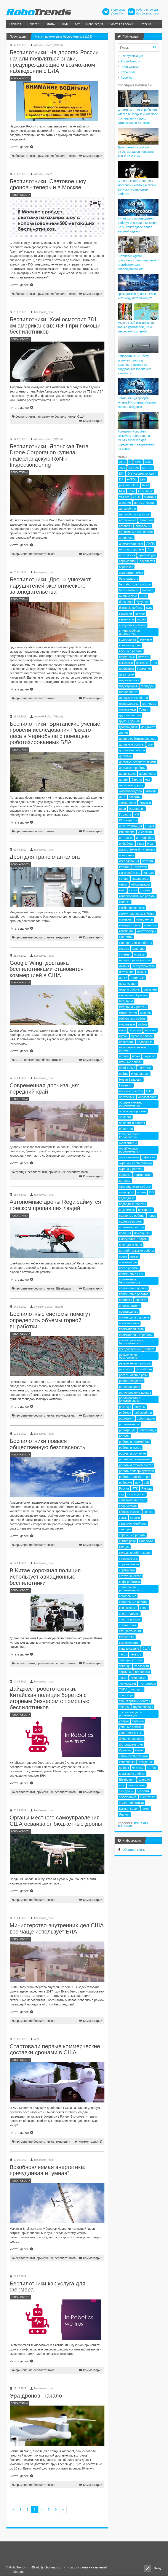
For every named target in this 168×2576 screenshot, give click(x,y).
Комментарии (92, 155)
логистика (138, 978)
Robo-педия (94, 24)
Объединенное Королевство (129, 1135)
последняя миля (130, 1245)
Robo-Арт (127, 77)
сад (121, 1494)
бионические (128, 596)
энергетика (147, 1797)
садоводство (136, 1494)
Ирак (140, 843)
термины (125, 1672)
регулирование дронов (135, 1392)
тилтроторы (147, 1683)
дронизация (127, 773)
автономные (127, 520)
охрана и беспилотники (135, 1163)
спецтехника (128, 1607)
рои (137, 1482)
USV (131, 491)
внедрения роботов (132, 625)
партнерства (142, 1175)
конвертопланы (130, 925)
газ (155, 663)
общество (126, 1129)
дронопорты (147, 773)
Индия (149, 826)
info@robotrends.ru (48, 2567)
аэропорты (147, 561)
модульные (127, 1024)
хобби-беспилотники (133, 1756)
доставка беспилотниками (137, 762)
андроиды (126, 537)
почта (123, 1256)
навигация (126, 1042)
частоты (138, 1768)
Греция (144, 709)
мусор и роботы (142, 1036)
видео (141, 619)
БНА (143, 596)
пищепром (126, 1192)
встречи (143, 657)
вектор (140, 613)
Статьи (50, 24)
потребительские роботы (136, 1250)
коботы (145, 890)
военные (146, 639)
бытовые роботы (131, 607)
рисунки (140, 1407)
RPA (122, 491)
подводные (127, 1198)
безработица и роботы (135, 584)
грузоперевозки (130, 715)
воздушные (127, 657)
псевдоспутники (130, 1349)
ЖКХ (122, 797)
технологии (138, 1677)
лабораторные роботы (135, 960)
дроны (123, 779)
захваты (134, 797)
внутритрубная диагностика (129, 632)
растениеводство (131, 1381)
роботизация (146, 1418)
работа (149, 1349)
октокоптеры (128, 1143)
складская (146, 1541)
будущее (142, 602)
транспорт (126, 1695)
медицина (63, 937)
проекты (141, 1300)
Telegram (125, 1826)
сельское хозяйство (133, 1523)
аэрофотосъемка (131, 572)
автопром (146, 520)
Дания (123, 733)
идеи (122, 808)
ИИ (136, 814)
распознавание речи (133, 1375)
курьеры (140, 954)
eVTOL (131, 479)
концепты (126, 937)
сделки (135, 1517)
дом (150, 744)
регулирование (129, 1386)
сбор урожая (128, 1506)
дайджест (148, 727)
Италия (124, 867)
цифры (124, 1768)
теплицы (125, 1666)
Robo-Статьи (130, 66)
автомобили (127, 508)
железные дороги (131, 785)
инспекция (145, 832)
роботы (124, 1436)
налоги (124, 1056)
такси (123, 1654)
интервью (126, 838)
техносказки (127, 1683)
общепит (125, 1117)
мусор (123, 1036)
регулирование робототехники (129, 1399)
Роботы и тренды (147, 9)
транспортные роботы (134, 1701)
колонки (124, 902)
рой (146, 1482)
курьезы (124, 954)
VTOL (137, 497)
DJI (121, 479)
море (122, 1030)
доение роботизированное (137, 738)
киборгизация (140, 884)
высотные (126, 663)
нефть (123, 1073)
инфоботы (126, 843)
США (80, 416)
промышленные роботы (136, 1335)
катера (124, 878)
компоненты (144, 919)
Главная (15, 24)
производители (129, 1305)
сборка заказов (129, 1512)
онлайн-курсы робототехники (129, 1150)
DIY (121, 473)
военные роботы (130, 651)
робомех (125, 1412)
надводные (144, 1042)
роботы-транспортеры (134, 1477)
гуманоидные (128, 727)
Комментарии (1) (90, 2141)
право (134, 1256)
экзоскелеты (136, 1785)
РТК (135, 1488)
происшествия (129, 1323)
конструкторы (146, 931)
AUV (122, 467)
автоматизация (144, 502)
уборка (124, 1721)
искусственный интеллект (137, 849)
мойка (142, 1024)
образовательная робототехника (131, 1104)
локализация (128, 983)
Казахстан (140, 867)
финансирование (131, 1738)
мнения (145, 1012)
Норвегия (125, 1085)
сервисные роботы (132, 1535)
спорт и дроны (129, 1613)
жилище (151, 791)
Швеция (144, 1779)
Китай (133, 890)
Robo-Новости (131, 61)
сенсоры (125, 1529)
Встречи (145, 24)
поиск (152, 1215)
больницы (126, 602)
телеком (136, 1654)
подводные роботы (132, 1204)
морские (150, 1030)
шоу (122, 1785)
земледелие (127, 803)
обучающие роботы (133, 1111)
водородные (127, 639)
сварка (148, 1512)
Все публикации (132, 56)
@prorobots (118, 9)
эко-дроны (126, 1791)
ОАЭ (149, 1091)
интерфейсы (145, 838)
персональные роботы (135, 1186)
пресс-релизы (128, 1268)
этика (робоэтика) (131, 1803)
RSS (136, 1823)
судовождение (129, 1648)
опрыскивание (129, 1157)
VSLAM (124, 497)
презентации (128, 1262)
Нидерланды (140, 1073)
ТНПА (123, 1689)
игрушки (145, 803)
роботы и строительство (136, 1465)
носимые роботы (131, 1091)
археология (127, 555)
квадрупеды (140, 878)
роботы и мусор (130, 1447)
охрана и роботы (131, 1169)
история (148, 861)
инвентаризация (130, 826)
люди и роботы (129, 989)
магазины (150, 989)
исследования (129, 861)
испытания (126, 855)
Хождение (146, 1762)
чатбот (151, 1768)
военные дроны (130, 645)
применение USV (131, 1274)
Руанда (146, 1488)
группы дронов (129, 721)
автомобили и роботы (134, 514)
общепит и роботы (132, 1123)
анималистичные (131, 543)
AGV (122, 462)
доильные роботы (131, 744)
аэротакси (126, 567)
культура (138, 948)
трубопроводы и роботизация (130, 1714)
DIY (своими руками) (142, 473)
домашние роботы (132, 750)
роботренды (147, 1430)
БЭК (149, 607)
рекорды (125, 1407)
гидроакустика (129, 680)
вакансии (125, 613)
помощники (142, 1233)
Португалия (127, 1239)
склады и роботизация (135, 1552)
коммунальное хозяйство (136, 913)
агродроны (143, 526)
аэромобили (127, 561)
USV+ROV (145, 491)
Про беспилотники (147, 13)
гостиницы (149, 703)
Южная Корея (129, 1808)
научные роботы (130, 1062)
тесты (123, 1677)
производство (128, 1311)
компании (126, 919)
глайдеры (147, 686)
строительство (129, 1642)
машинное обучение (133, 995)
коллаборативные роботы (137, 896)
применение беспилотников (56, 155)
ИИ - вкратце (128, 820)
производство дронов (134, 1317)
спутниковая (127, 1625)
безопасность (128, 578)
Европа (136, 779)
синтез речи (127, 1541)
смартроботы (128, 1558)
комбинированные (132, 908)
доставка (125, 756)
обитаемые (127, 1097)
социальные (127, 1596)
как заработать (129, 873)
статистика (126, 1637)
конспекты (126, 931)
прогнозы (125, 1300)
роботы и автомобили (134, 1442)
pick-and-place (129, 485)
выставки (142, 663)
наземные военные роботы (132, 1049)
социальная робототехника (129, 1588)
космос (124, 948)
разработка (144, 1369)
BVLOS (134, 467)
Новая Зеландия (130, 1079)
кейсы (123, 884)
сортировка (127, 1570)
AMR (138, 462)
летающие (126, 972)
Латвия (124, 966)
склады (124, 1547)
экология (143, 1791)
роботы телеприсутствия (136, 1471)
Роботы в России (121, 24)
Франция (125, 1750)
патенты (125, 1180)
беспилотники (25, 155)
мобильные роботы (132, 1018)
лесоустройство (143, 966)
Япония (124, 1814)
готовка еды (127, 709)
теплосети (141, 1666)
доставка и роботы (132, 768)
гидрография (128, 686)
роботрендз (127, 1430)
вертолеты (126, 619)
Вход (157, 2568)
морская (135, 1030)
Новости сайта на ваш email (87, 2567)
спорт (144, 1607)
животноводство (130, 791)
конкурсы (150, 925)
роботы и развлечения (135, 1459)
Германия (144, 668)
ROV (145, 485)
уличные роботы (130, 1727)
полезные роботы (131, 1227)
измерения (136, 808)
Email (145, 1823)
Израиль (125, 814)
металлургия (128, 1012)
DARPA (147, 467)
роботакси (126, 1418)
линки (123, 978)
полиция (125, 1233)
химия (139, 1750)
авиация (125, 502)
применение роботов (134, 1294)
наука (136, 1056)
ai (130, 462)
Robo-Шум (128, 72)
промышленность (131, 1329)
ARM (148, 462)
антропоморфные (131, 549)
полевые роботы (130, 1221)
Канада (148, 873)
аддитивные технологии (136, 532)
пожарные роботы (131, 1215)
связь (123, 1517)
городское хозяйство (133, 698)
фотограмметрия (131, 1744)
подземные (127, 1210)
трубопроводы (143, 1707)
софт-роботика (129, 1582)
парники (125, 1175)
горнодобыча (65, 1415)
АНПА (150, 543)
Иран (150, 843)
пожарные (145, 1210)
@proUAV (117, 13)
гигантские (126, 674)
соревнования (129, 1564)
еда (147, 779)
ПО (151, 1192)
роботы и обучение (132, 1453)
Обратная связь (133, 1849)
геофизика (126, 668)
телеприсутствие (131, 1660)
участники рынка (131, 1733)
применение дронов (133, 1288)
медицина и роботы (133, 1007)
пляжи (141, 1192)
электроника (128, 1797)
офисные (148, 1157)
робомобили (143, 1412)
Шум (65, 24)
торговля (137, 1689)
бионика (147, 590)
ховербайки (127, 1762)
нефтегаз (145, 1068)
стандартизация (130, 1631)
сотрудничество (130, 1576)
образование (147, 1097)
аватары (150, 497)
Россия (124, 1488)
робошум (125, 1482)
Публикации (18, 36)
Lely (143, 479)
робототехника (129, 1424)
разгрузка (126, 1369)
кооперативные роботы (135, 943)
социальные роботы (133, 1602)
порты (143, 1239)
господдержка (129, 703)
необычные (127, 1068)
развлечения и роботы (135, 1363)
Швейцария (64, 1288)
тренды (21, 1172)
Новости (33, 24)
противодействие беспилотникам (131, 1342)
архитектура (147, 555)
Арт (77, 24)
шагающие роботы (132, 1773)
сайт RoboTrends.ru (132, 1500)
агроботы (125, 526)
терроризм (142, 1672)
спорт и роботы (130, 1619)
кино (122, 890)
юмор (146, 1808)
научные (149, 1056)
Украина (138, 1721)
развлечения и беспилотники (129, 1356)
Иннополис (126, 832)
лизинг (141, 972)
